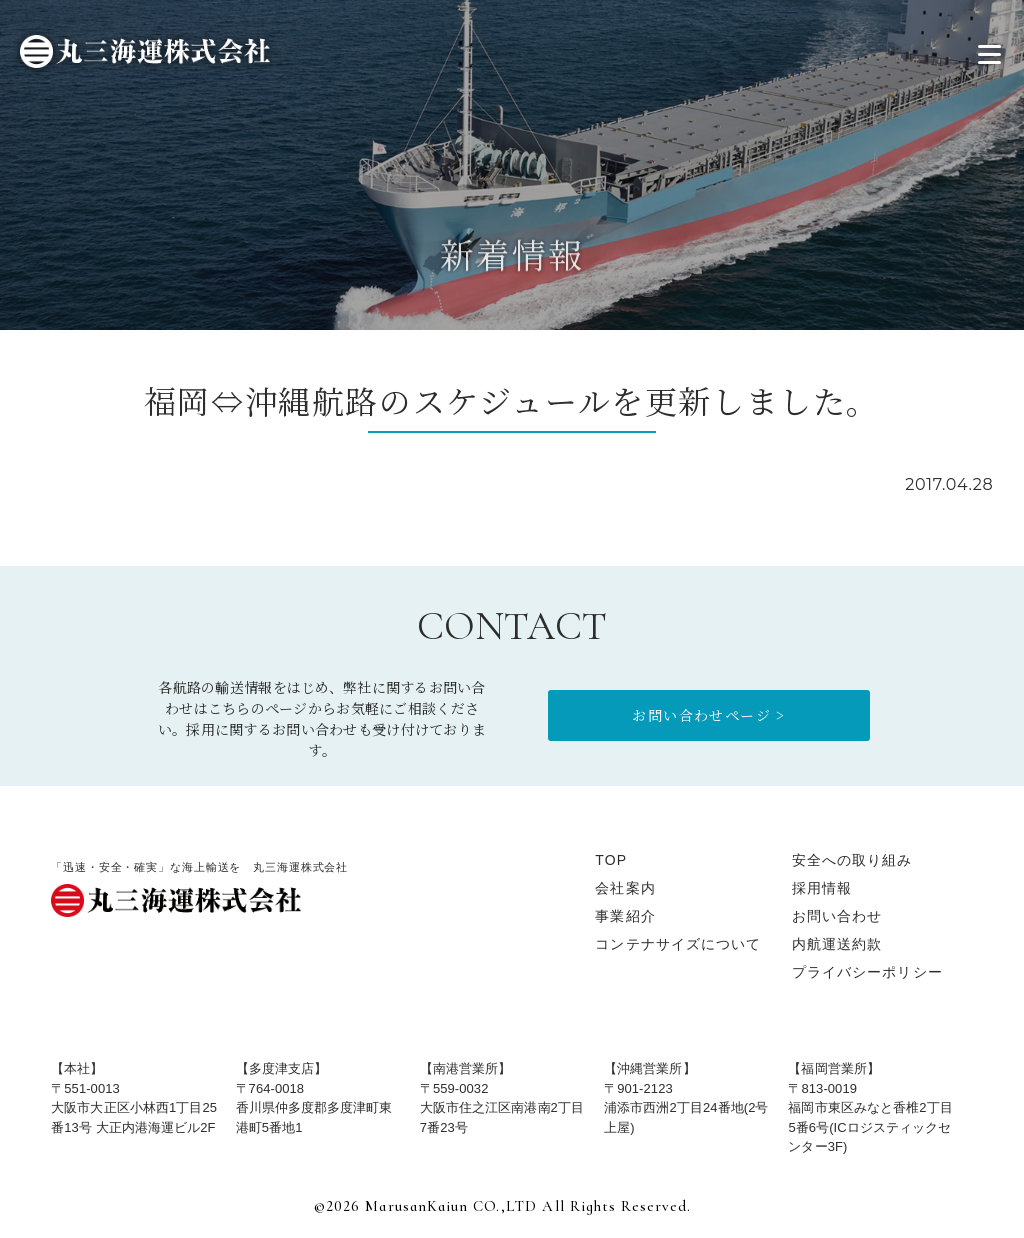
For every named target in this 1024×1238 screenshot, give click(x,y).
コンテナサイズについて (678, 944)
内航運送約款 (837, 944)
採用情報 (822, 888)
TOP (611, 860)
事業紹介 (625, 916)
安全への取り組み (852, 860)
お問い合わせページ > (708, 715)
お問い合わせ (837, 916)
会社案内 (625, 888)
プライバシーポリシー (867, 972)
